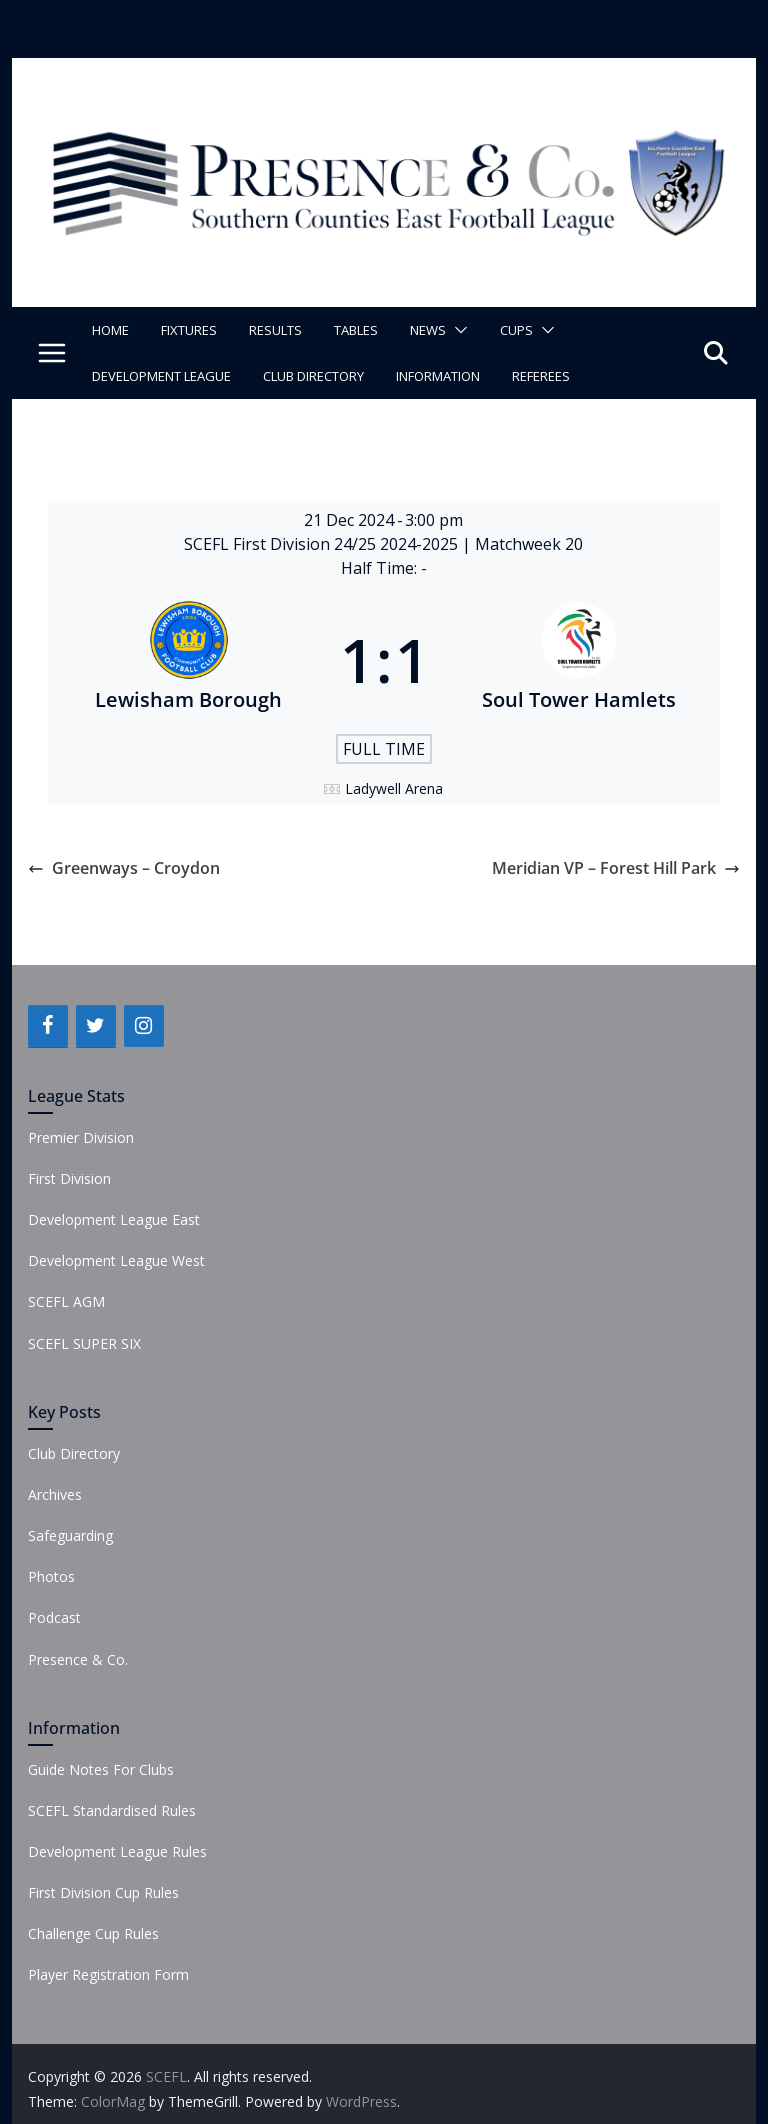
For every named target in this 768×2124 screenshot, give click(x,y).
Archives (55, 1494)
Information (438, 376)
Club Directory (313, 376)
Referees (541, 376)
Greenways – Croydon (124, 868)
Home (110, 330)
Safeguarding (70, 1535)
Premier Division (81, 1137)
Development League (161, 376)
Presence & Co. (78, 1659)
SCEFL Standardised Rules (112, 1810)
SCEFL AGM (66, 1301)
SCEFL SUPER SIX (84, 1343)
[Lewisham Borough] (189, 660)
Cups (516, 330)
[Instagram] (144, 1026)
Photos (51, 1576)
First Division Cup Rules (103, 1892)
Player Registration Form (108, 1974)
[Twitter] (96, 1026)
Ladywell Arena (394, 788)
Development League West (116, 1260)
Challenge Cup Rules (93, 1933)
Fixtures (189, 330)
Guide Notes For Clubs (101, 1769)
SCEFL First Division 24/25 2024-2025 (323, 544)
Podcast (54, 1617)
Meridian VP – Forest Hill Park (616, 868)
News (428, 330)
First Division (69, 1178)
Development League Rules (117, 1851)
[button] (457, 330)
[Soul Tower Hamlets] (580, 660)
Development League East (114, 1219)
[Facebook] (48, 1026)
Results (275, 330)
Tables (356, 330)
